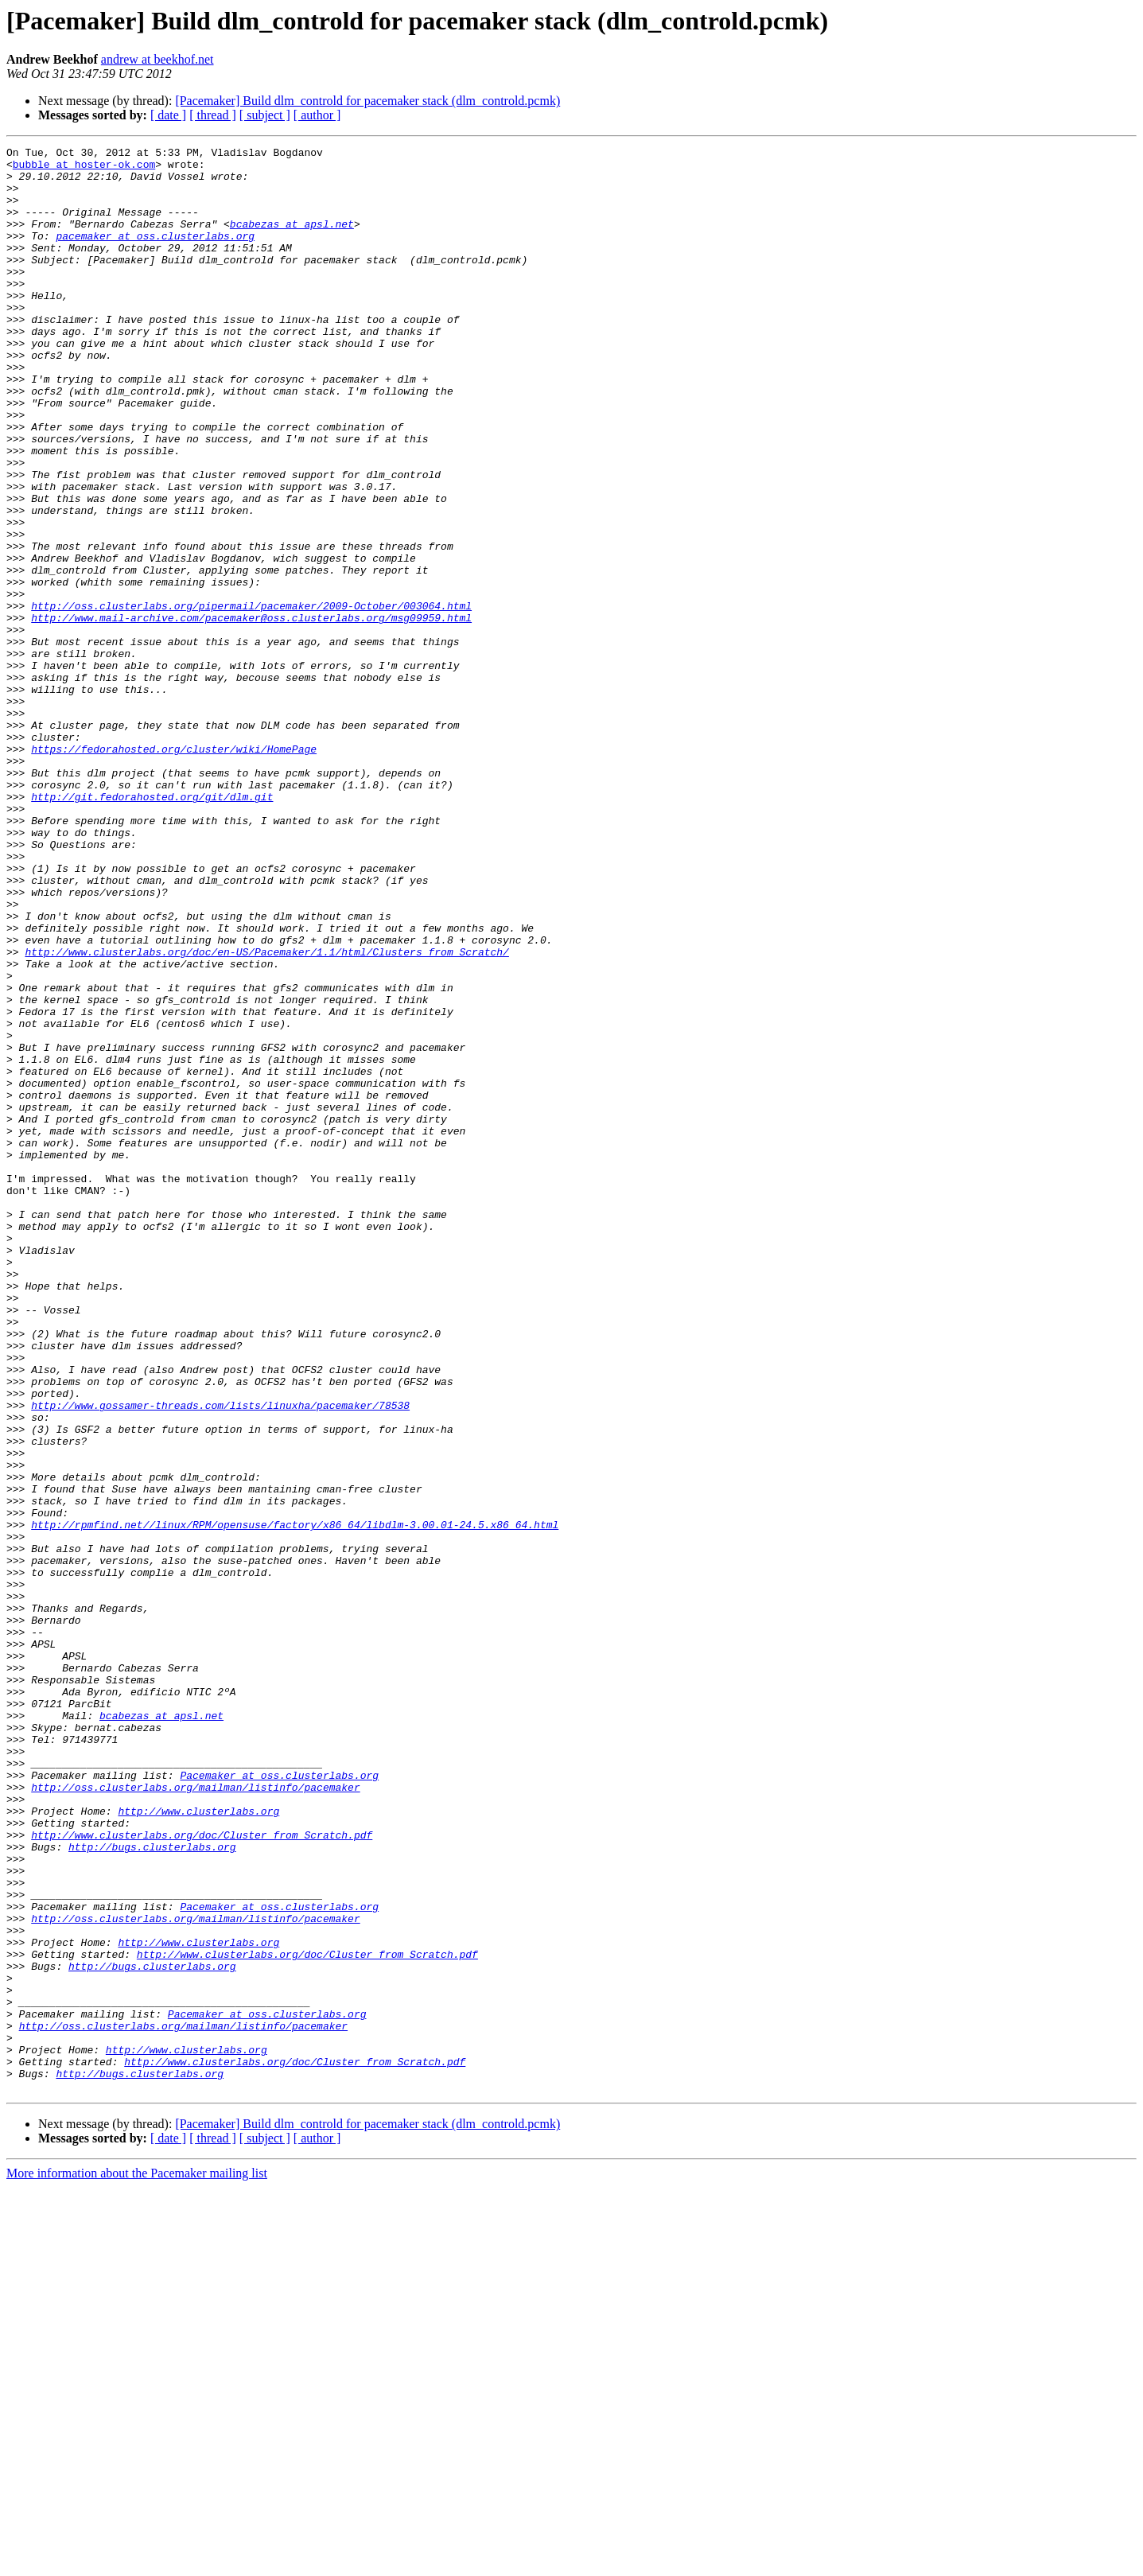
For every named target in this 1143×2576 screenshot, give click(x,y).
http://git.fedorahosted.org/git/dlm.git (152, 927)
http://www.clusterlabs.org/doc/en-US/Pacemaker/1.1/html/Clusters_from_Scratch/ (266, 1114)
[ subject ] (264, 115)
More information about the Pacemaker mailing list (136, 2562)
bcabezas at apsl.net (292, 240)
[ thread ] (212, 115)
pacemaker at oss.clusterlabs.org (155, 254)
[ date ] (168, 115)
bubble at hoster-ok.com (84, 168)
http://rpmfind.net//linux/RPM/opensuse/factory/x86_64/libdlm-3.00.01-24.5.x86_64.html (294, 1801)
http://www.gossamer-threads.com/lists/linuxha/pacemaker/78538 (220, 1658)
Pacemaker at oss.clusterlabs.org (279, 2102)
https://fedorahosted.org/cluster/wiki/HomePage (174, 870)
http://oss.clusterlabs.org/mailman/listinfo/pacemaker (195, 2116)
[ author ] (317, 115)
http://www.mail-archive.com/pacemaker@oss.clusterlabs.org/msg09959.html (251, 713)
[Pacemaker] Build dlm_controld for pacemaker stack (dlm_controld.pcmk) (367, 100)
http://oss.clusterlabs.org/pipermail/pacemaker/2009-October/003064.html (251, 698)
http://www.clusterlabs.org (198, 2145)
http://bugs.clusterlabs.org (152, 2188)
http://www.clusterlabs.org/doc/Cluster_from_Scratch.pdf (201, 2173)
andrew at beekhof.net (157, 59)
